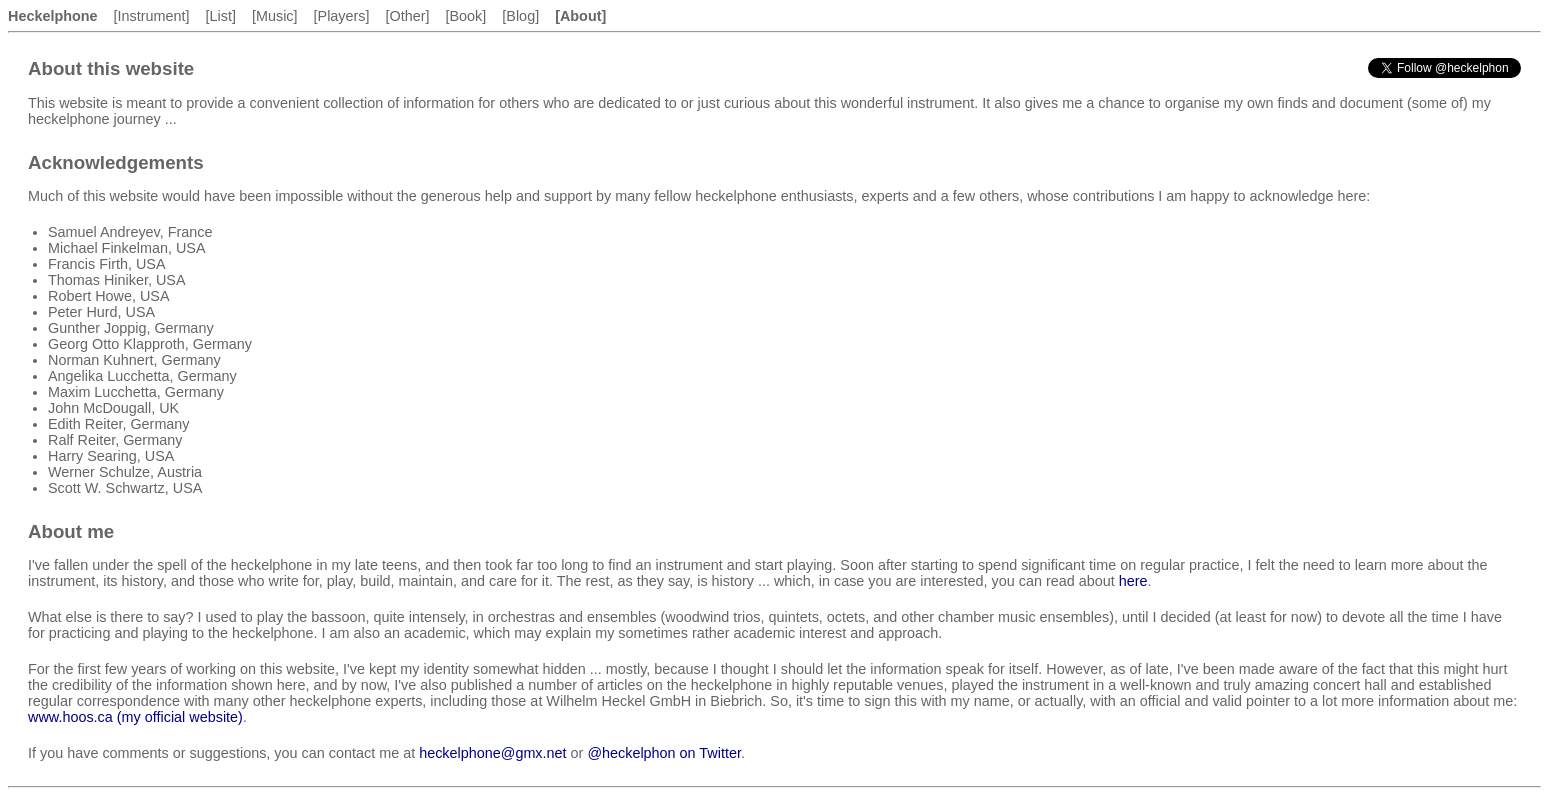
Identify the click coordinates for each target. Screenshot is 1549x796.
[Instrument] (152, 16)
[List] (221, 16)
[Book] (466, 16)
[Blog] (520, 16)
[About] (580, 16)
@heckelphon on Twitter (664, 753)
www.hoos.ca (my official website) (135, 717)
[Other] (408, 16)
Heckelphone (53, 16)
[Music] (275, 16)
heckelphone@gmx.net (492, 753)
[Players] (342, 16)
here (1133, 581)
